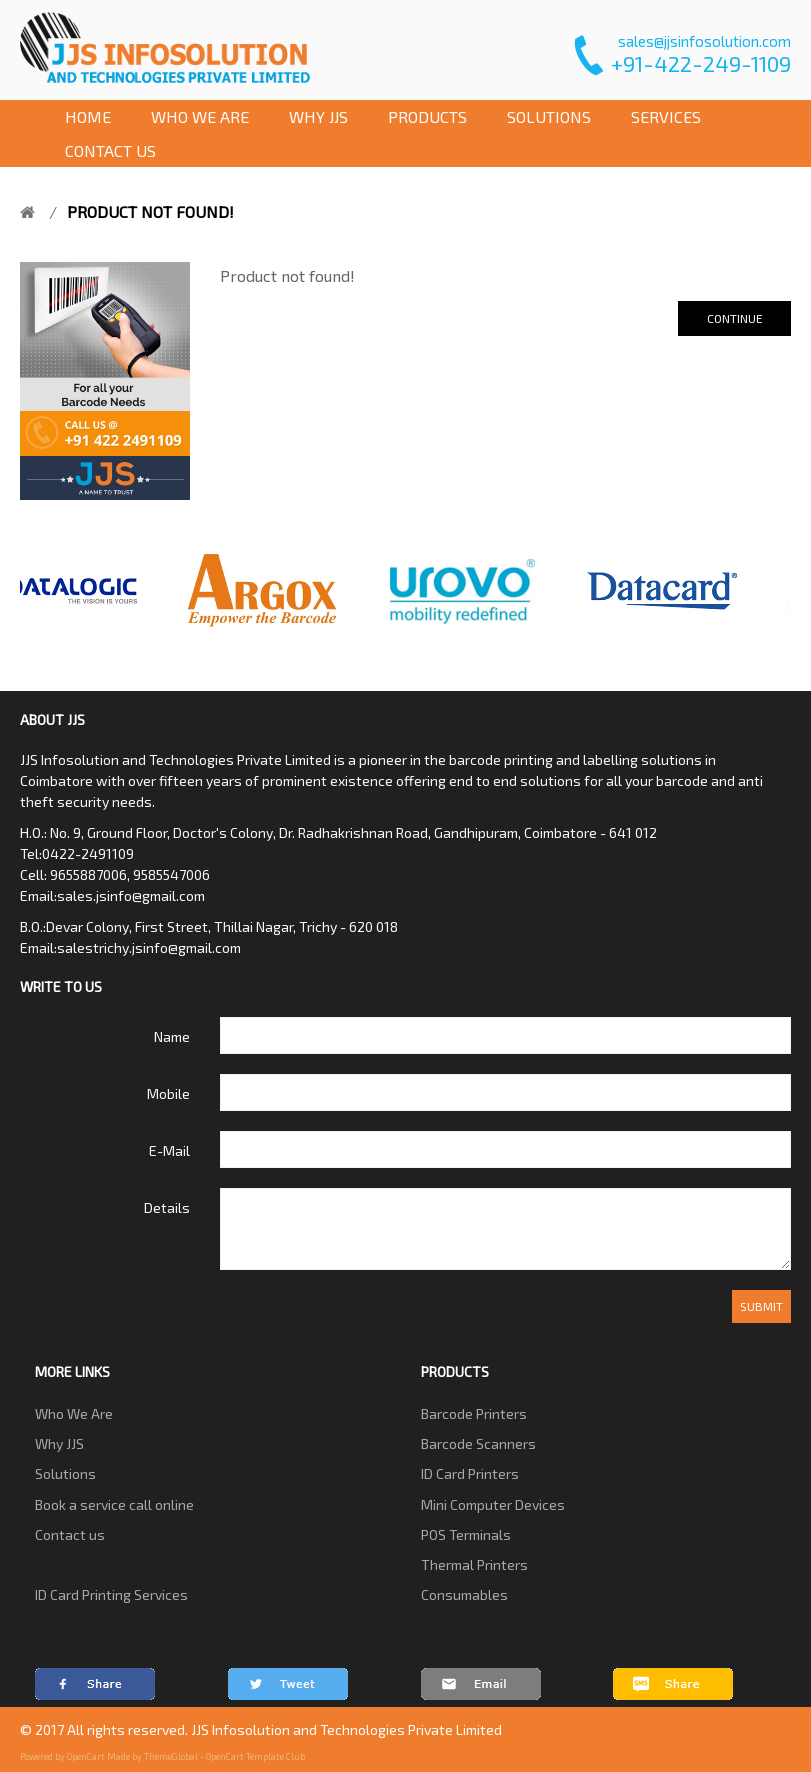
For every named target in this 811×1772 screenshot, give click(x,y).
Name (172, 1036)
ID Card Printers (470, 1473)
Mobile (168, 1093)
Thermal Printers (474, 1564)
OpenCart (86, 1756)
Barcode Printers (474, 1413)
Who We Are (74, 1413)
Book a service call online (114, 1504)
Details (167, 1207)
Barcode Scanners (478, 1443)
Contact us (70, 1534)
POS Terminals (466, 1534)
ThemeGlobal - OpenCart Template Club (224, 1756)
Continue (735, 318)
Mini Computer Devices (493, 1504)
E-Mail (169, 1150)
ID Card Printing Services (111, 1594)
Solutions (65, 1473)
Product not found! (150, 211)
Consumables (464, 1594)
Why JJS (59, 1443)
